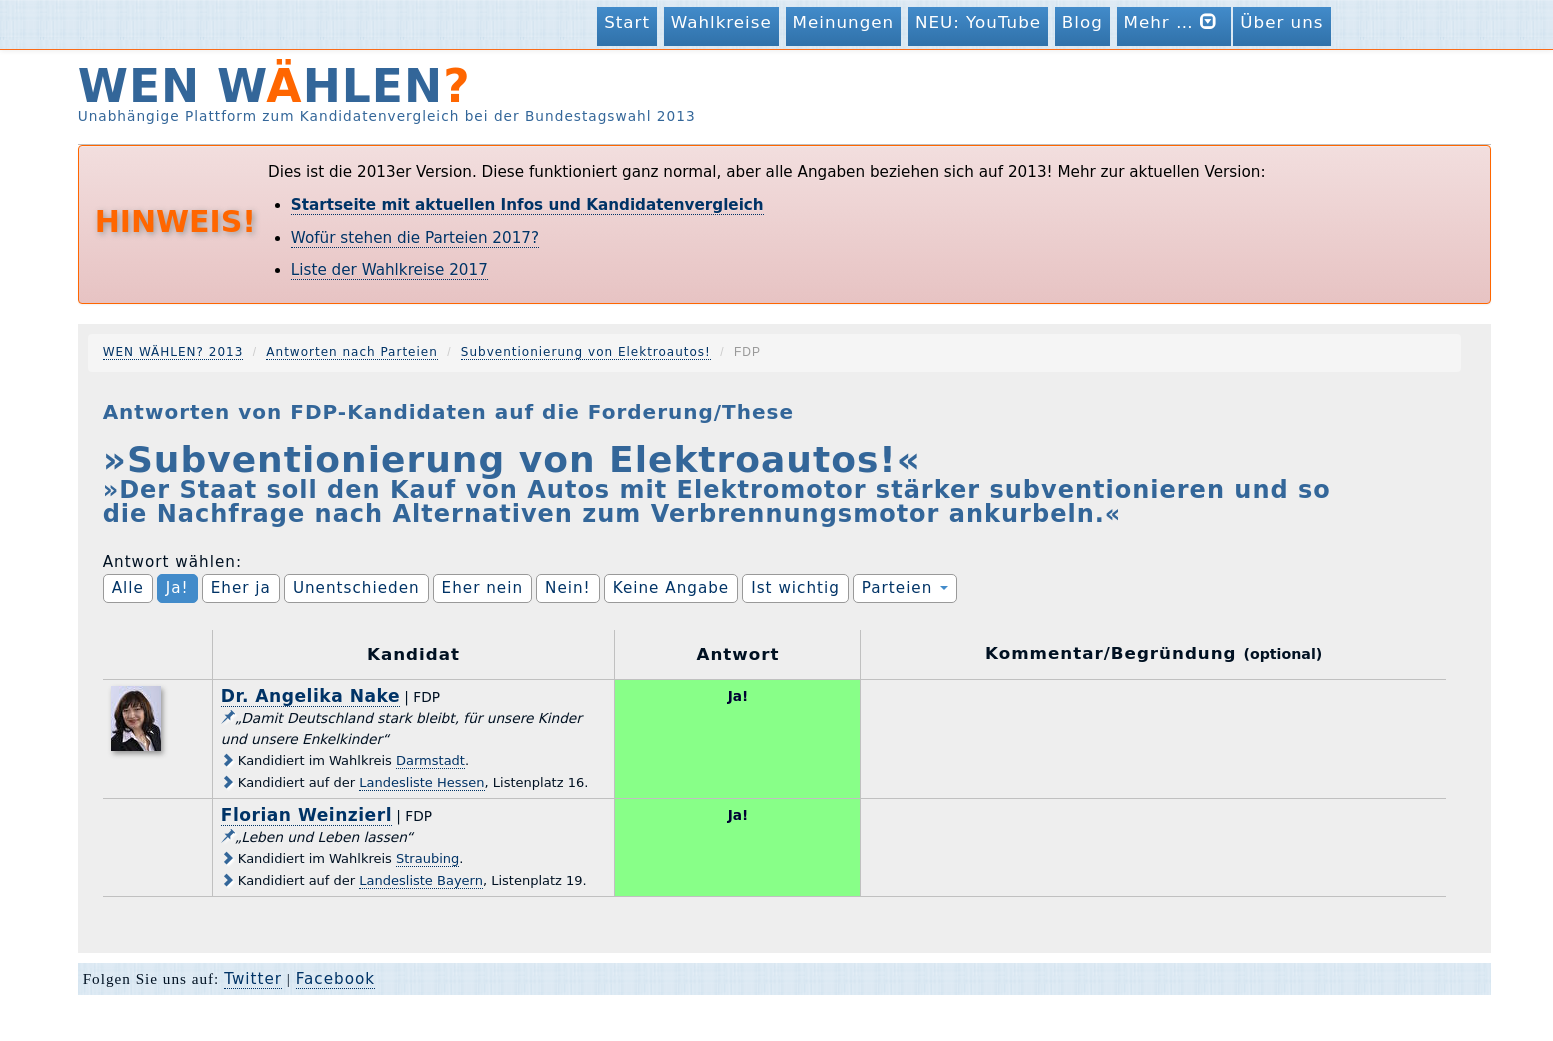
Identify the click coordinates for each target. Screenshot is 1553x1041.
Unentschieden (356, 588)
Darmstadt (430, 760)
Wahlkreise (721, 22)
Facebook (335, 979)
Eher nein (482, 588)
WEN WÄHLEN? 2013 (173, 352)
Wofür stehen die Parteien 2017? (415, 238)
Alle (128, 588)
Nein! (568, 588)
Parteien (905, 588)
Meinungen (844, 22)
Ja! (177, 588)
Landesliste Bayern (421, 880)
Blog (1082, 22)
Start (627, 22)
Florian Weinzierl (306, 815)
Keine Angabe (671, 588)
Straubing (427, 858)
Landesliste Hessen (421, 782)
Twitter (253, 979)
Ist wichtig (795, 588)
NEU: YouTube (978, 22)
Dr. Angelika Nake (310, 696)
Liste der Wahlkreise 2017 (389, 270)
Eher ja (241, 588)
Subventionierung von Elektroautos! (586, 352)
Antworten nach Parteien (352, 352)
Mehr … (1174, 21)
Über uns (1281, 22)
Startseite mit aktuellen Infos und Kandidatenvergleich (527, 205)
